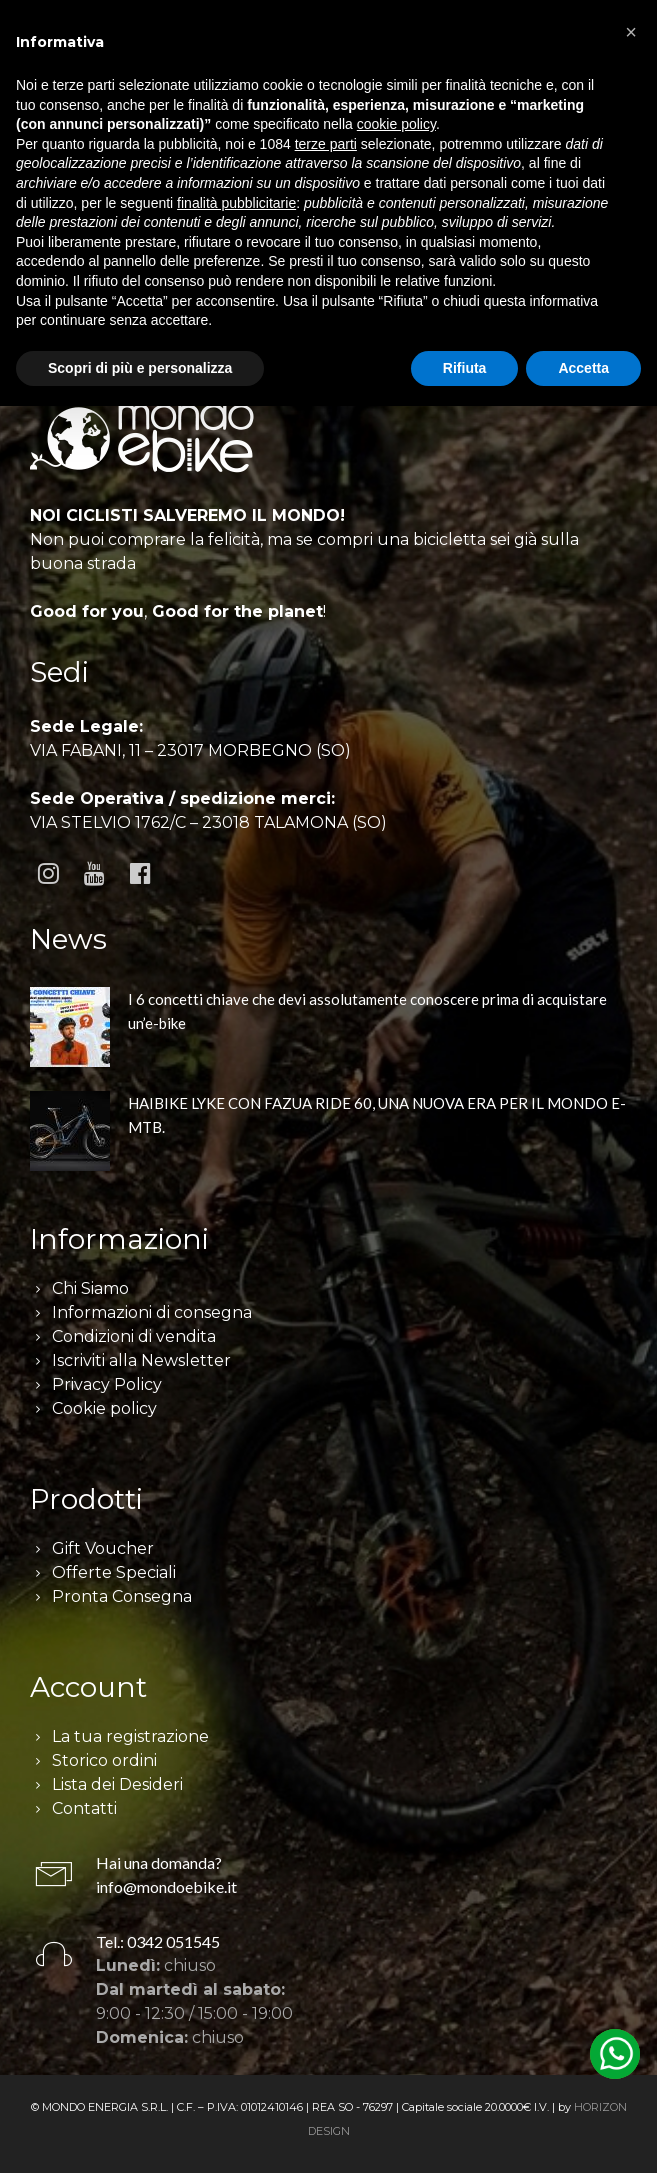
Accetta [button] (583, 368)
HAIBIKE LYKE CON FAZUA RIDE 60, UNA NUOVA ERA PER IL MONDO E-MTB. (377, 1115)
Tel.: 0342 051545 (158, 1941)
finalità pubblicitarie (236, 203)
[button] (631, 32)
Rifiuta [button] (465, 368)
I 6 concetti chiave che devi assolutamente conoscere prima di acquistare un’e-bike (367, 1011)
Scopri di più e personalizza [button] (140, 368)
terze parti (326, 144)
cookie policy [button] (396, 124)
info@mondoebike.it (166, 1886)
